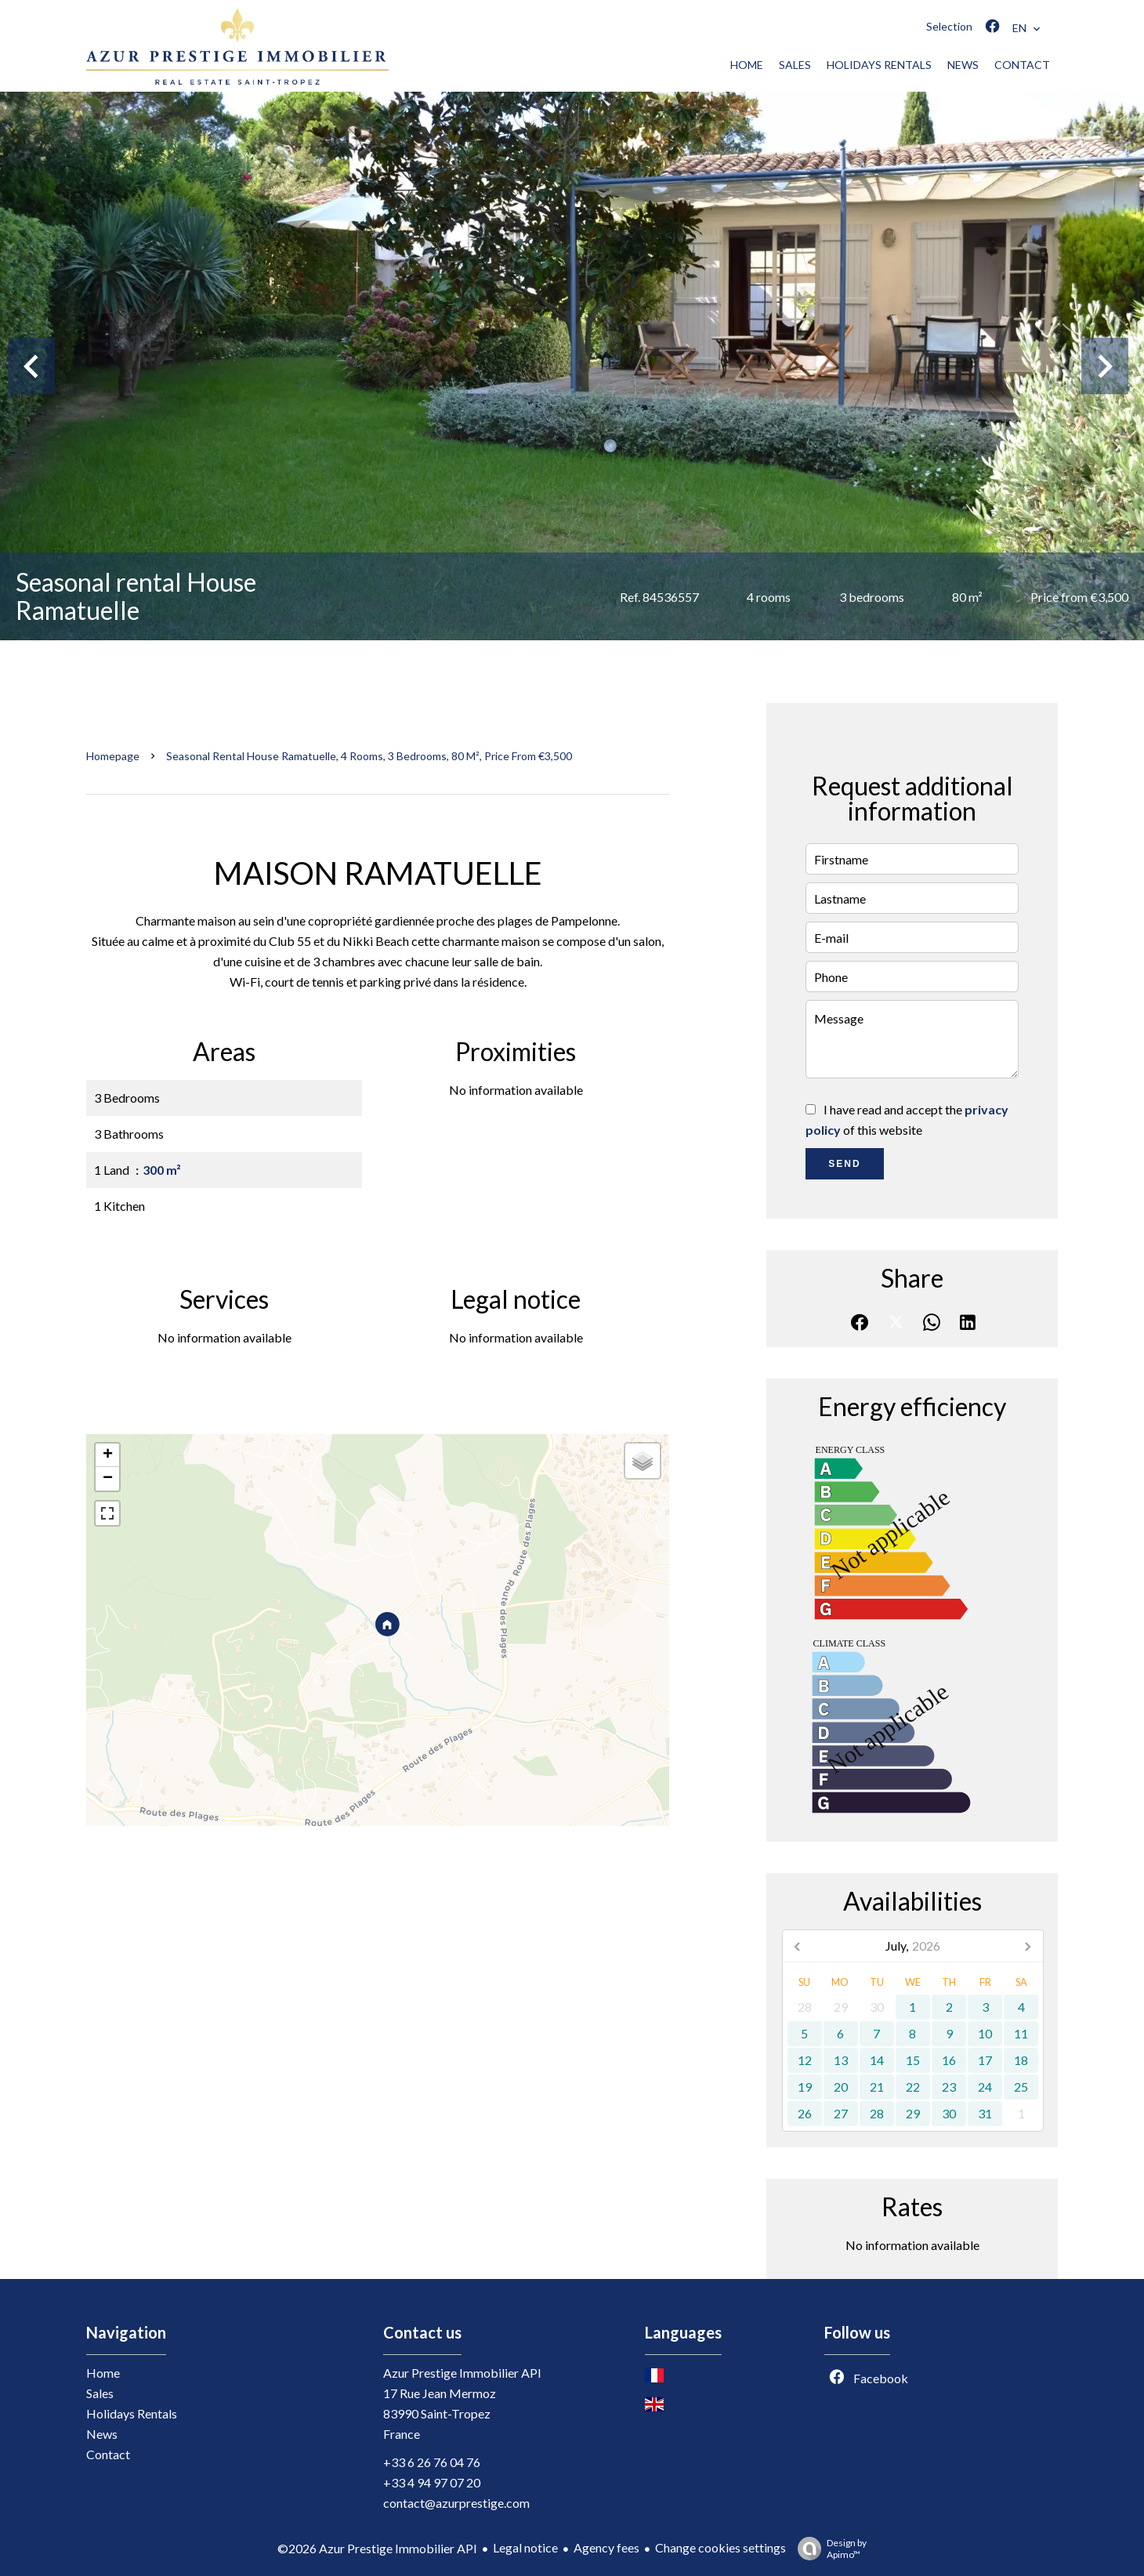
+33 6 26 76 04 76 (431, 2462)
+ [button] (108, 1455)
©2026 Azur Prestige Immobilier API (377, 2548)
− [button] (108, 1479)
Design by (828, 2548)
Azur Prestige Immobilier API (462, 2372)
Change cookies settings (720, 2547)
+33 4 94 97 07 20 (431, 2482)
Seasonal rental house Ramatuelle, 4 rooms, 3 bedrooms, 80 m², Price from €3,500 (369, 756)
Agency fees (606, 2547)
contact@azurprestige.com (456, 2502)
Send (844, 1163)
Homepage (112, 756)
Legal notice (525, 2547)
